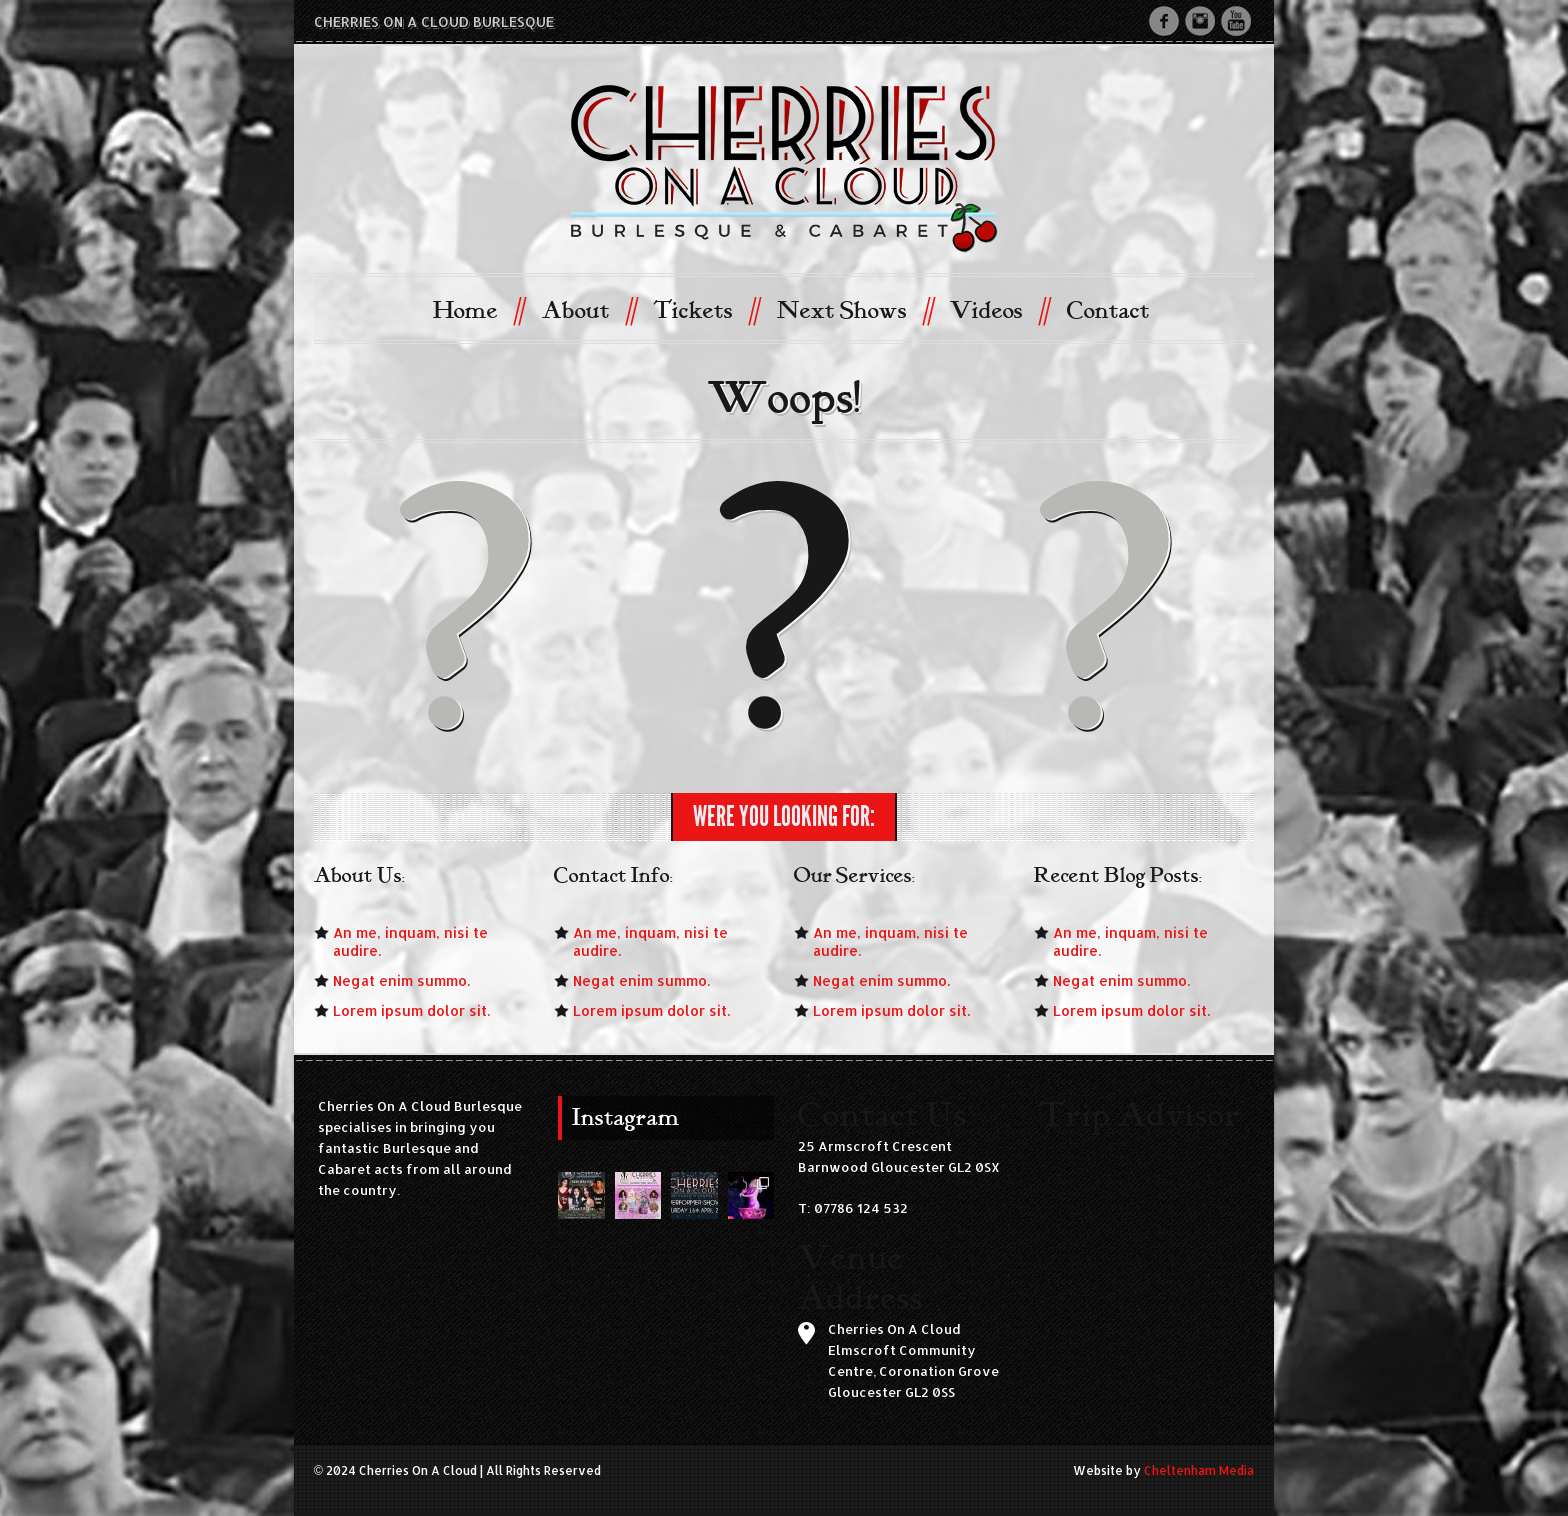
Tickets (705, 309)
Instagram (1200, 21)
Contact (1108, 311)
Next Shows (854, 309)
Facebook (1164, 21)
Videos (999, 309)
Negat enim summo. (401, 980)
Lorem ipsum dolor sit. (411, 1010)
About (588, 309)
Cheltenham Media (1199, 1470)
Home (478, 309)
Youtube (1236, 21)
